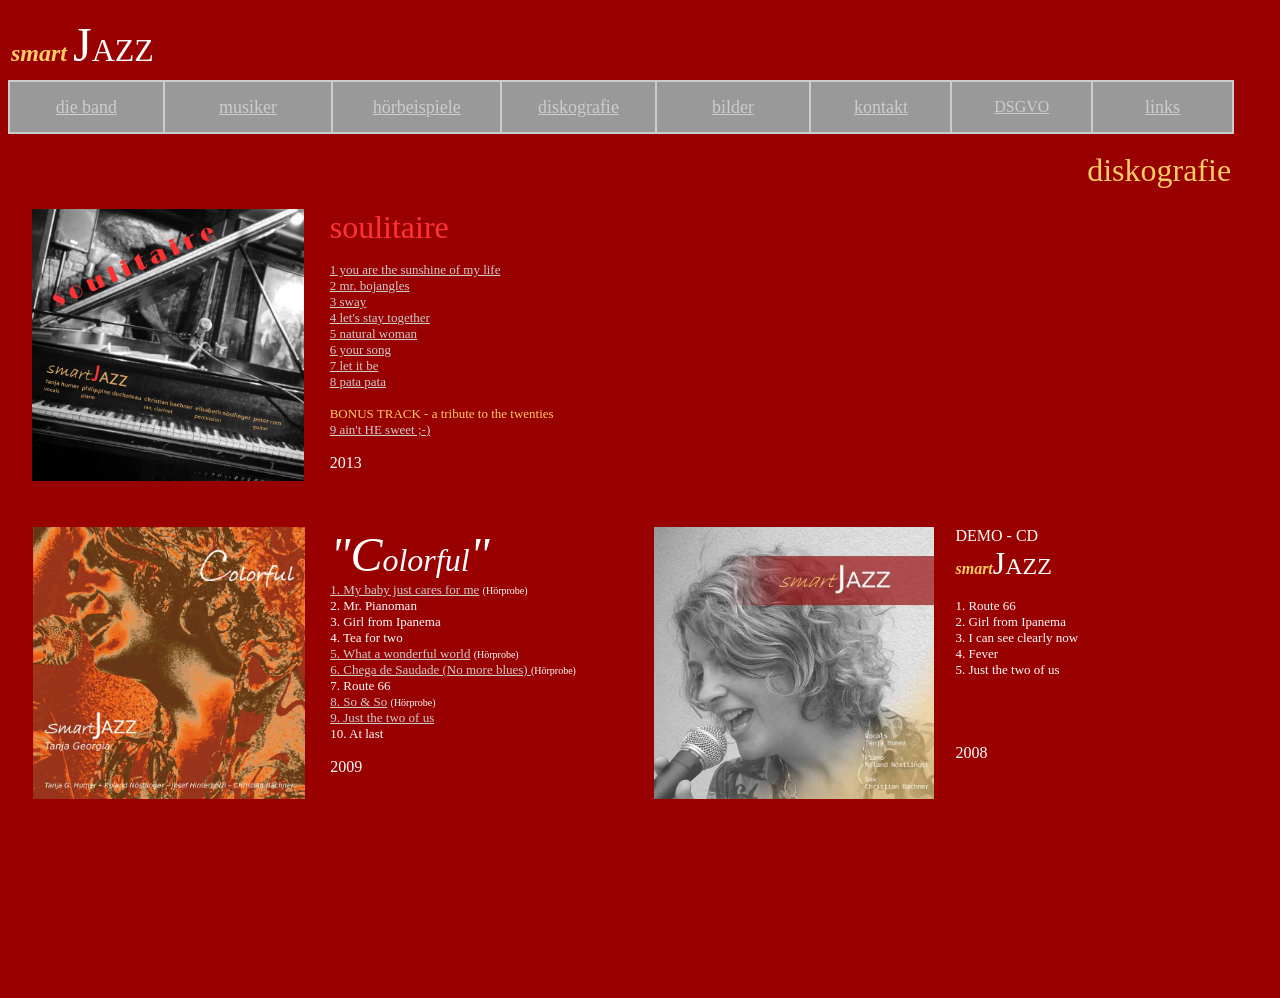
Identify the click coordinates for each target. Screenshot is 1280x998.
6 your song (360, 349)
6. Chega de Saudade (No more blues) (430, 669)
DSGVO (1021, 106)
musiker (248, 107)
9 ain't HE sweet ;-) (380, 429)
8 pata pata (358, 381)
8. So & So (358, 701)
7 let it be (354, 365)
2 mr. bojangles (370, 285)
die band (86, 107)
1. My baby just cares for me (404, 589)
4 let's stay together (380, 317)
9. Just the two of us (382, 717)
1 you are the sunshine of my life (415, 269)
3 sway (348, 301)
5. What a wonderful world (400, 653)
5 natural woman (373, 333)
